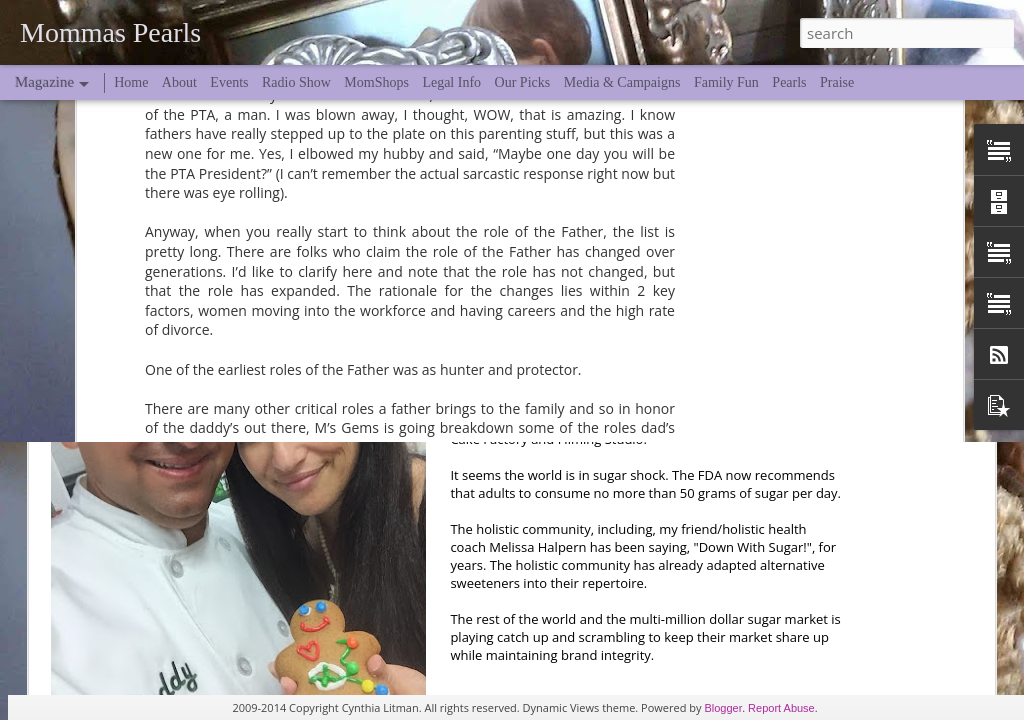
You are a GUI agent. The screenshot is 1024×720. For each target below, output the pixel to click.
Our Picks (523, 82)
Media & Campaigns (622, 82)
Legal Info (451, 82)
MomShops (376, 82)
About (179, 82)
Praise (837, 82)
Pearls (789, 82)
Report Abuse (781, 708)
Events (229, 82)
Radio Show (296, 82)
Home (131, 82)
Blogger (723, 708)
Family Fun (726, 82)
